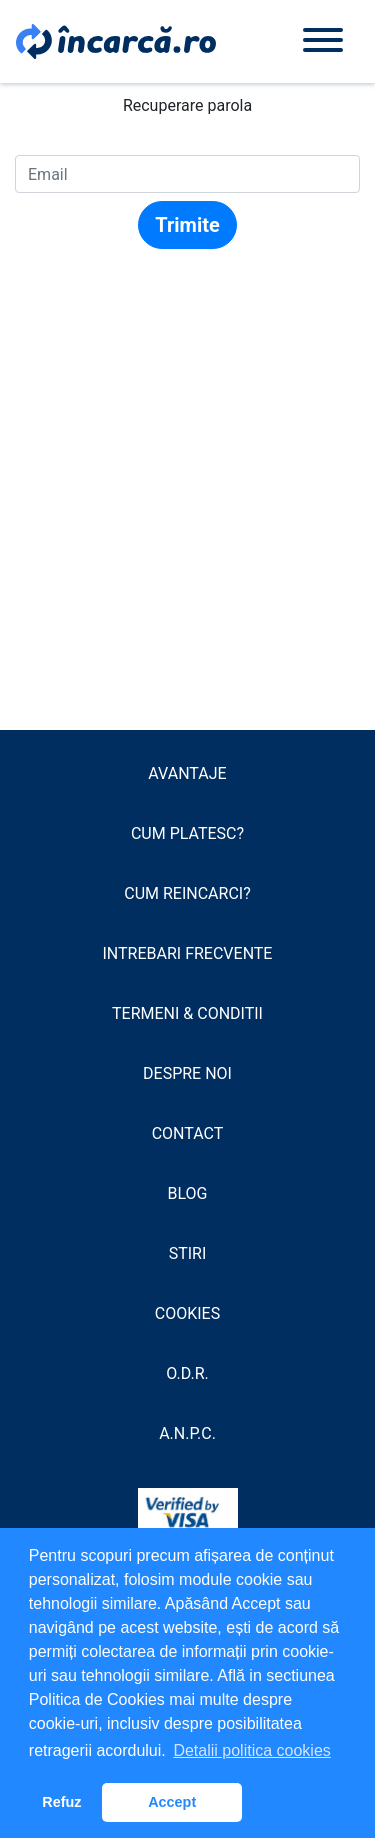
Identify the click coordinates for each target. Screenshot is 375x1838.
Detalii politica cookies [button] (251, 1750)
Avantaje (187, 773)
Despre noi (187, 1073)
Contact (188, 1133)
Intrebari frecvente (188, 953)
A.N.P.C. (187, 1433)
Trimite (187, 225)
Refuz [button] (61, 1802)
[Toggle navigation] (323, 41)
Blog (188, 1193)
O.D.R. (187, 1373)
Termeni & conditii (187, 1013)
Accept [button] (172, 1802)
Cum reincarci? (187, 893)
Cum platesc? (187, 833)
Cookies (187, 1313)
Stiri (188, 1253)
